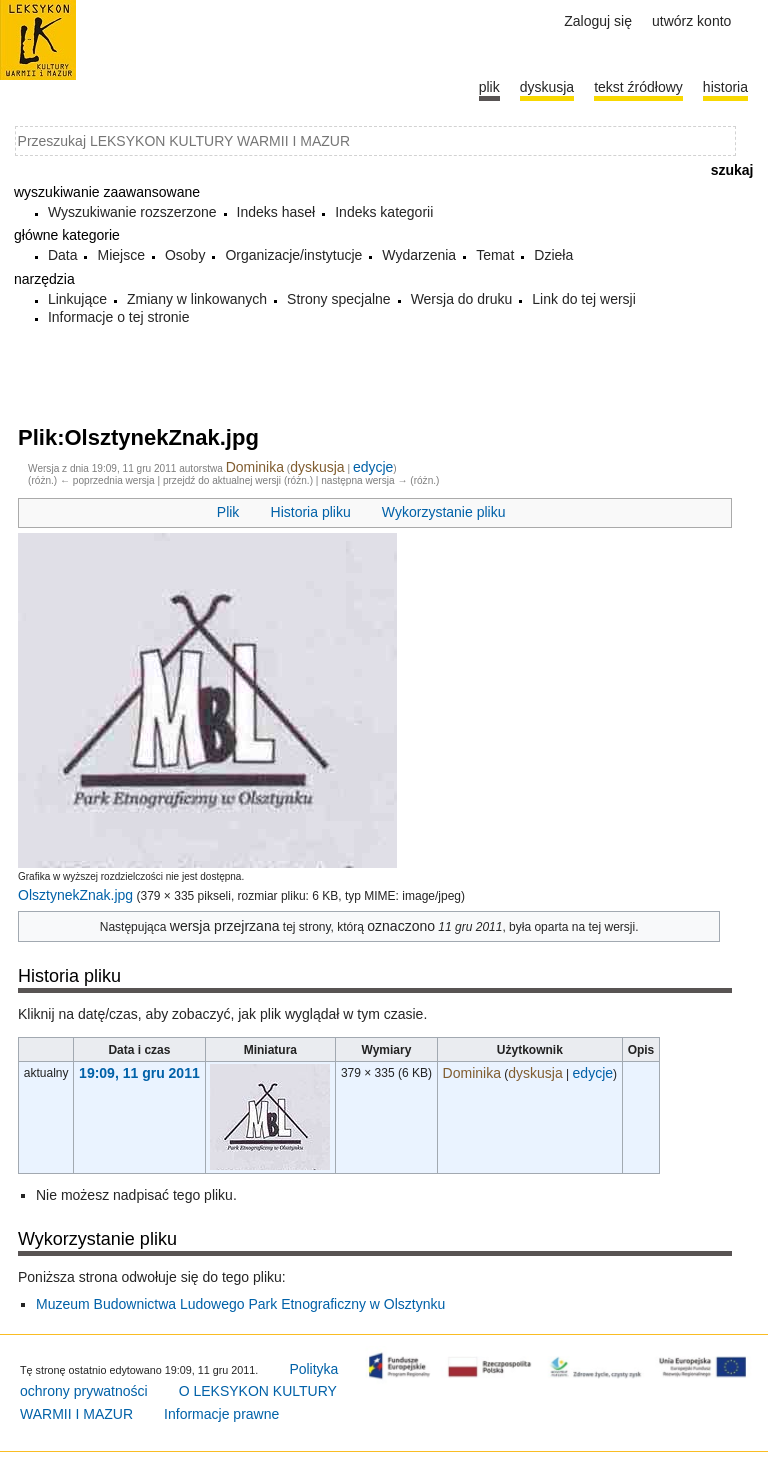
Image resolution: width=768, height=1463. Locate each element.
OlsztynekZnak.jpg (75, 895)
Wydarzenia (419, 255)
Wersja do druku (462, 299)
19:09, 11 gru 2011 (139, 1073)
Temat (495, 255)
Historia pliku (311, 512)
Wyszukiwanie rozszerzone (132, 212)
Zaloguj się (598, 21)
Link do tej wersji (584, 299)
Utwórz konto (691, 21)
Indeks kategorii (384, 212)
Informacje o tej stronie (119, 317)
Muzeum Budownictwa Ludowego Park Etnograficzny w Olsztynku (240, 1304)
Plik (228, 512)
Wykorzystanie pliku (444, 512)
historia (725, 87)
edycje (373, 467)
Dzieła (553, 255)
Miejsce (120, 255)
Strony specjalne (339, 299)
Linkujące (77, 299)
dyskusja (317, 467)
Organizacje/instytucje (293, 255)
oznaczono (401, 926)
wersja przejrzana (225, 926)
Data (63, 255)
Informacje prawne (221, 1414)
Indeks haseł (276, 212)
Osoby (185, 255)
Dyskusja (547, 87)
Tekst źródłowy (638, 87)
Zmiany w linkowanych (197, 299)
